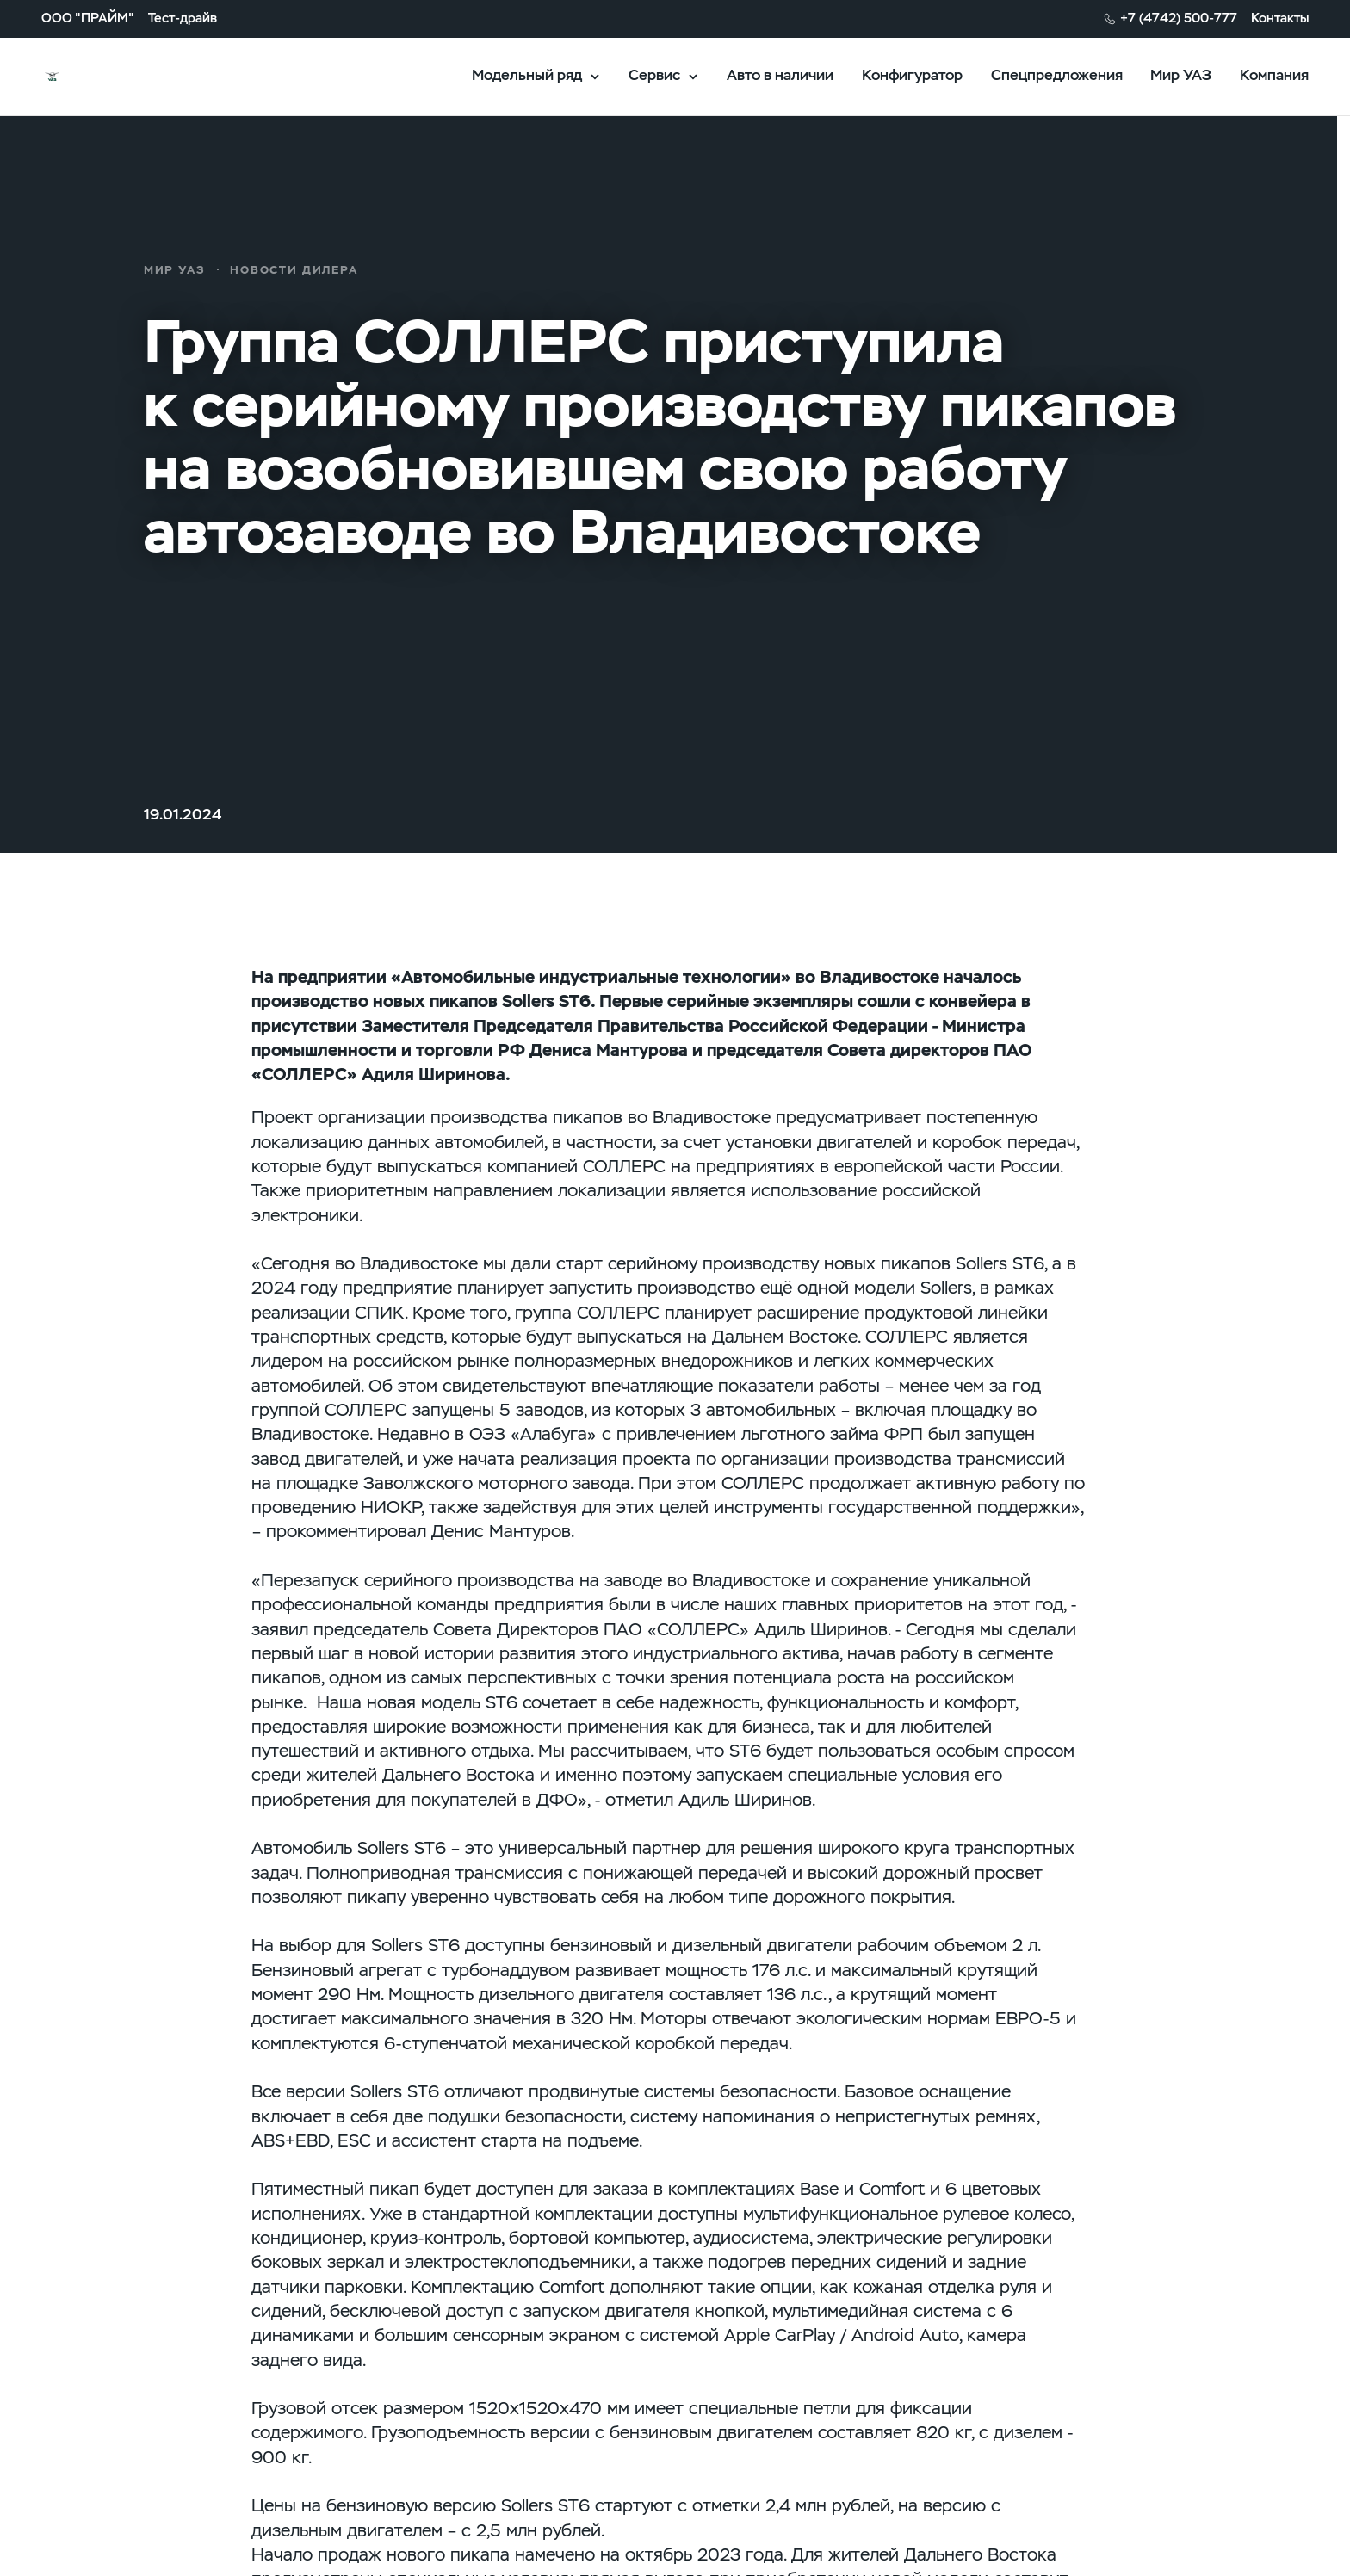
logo (105, 77)
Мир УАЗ (1180, 74)
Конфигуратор (912, 74)
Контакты (1280, 18)
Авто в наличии (780, 74)
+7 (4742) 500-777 (1178, 18)
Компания (1274, 74)
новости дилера (294, 270)
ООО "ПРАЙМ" (87, 18)
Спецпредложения (1057, 74)
